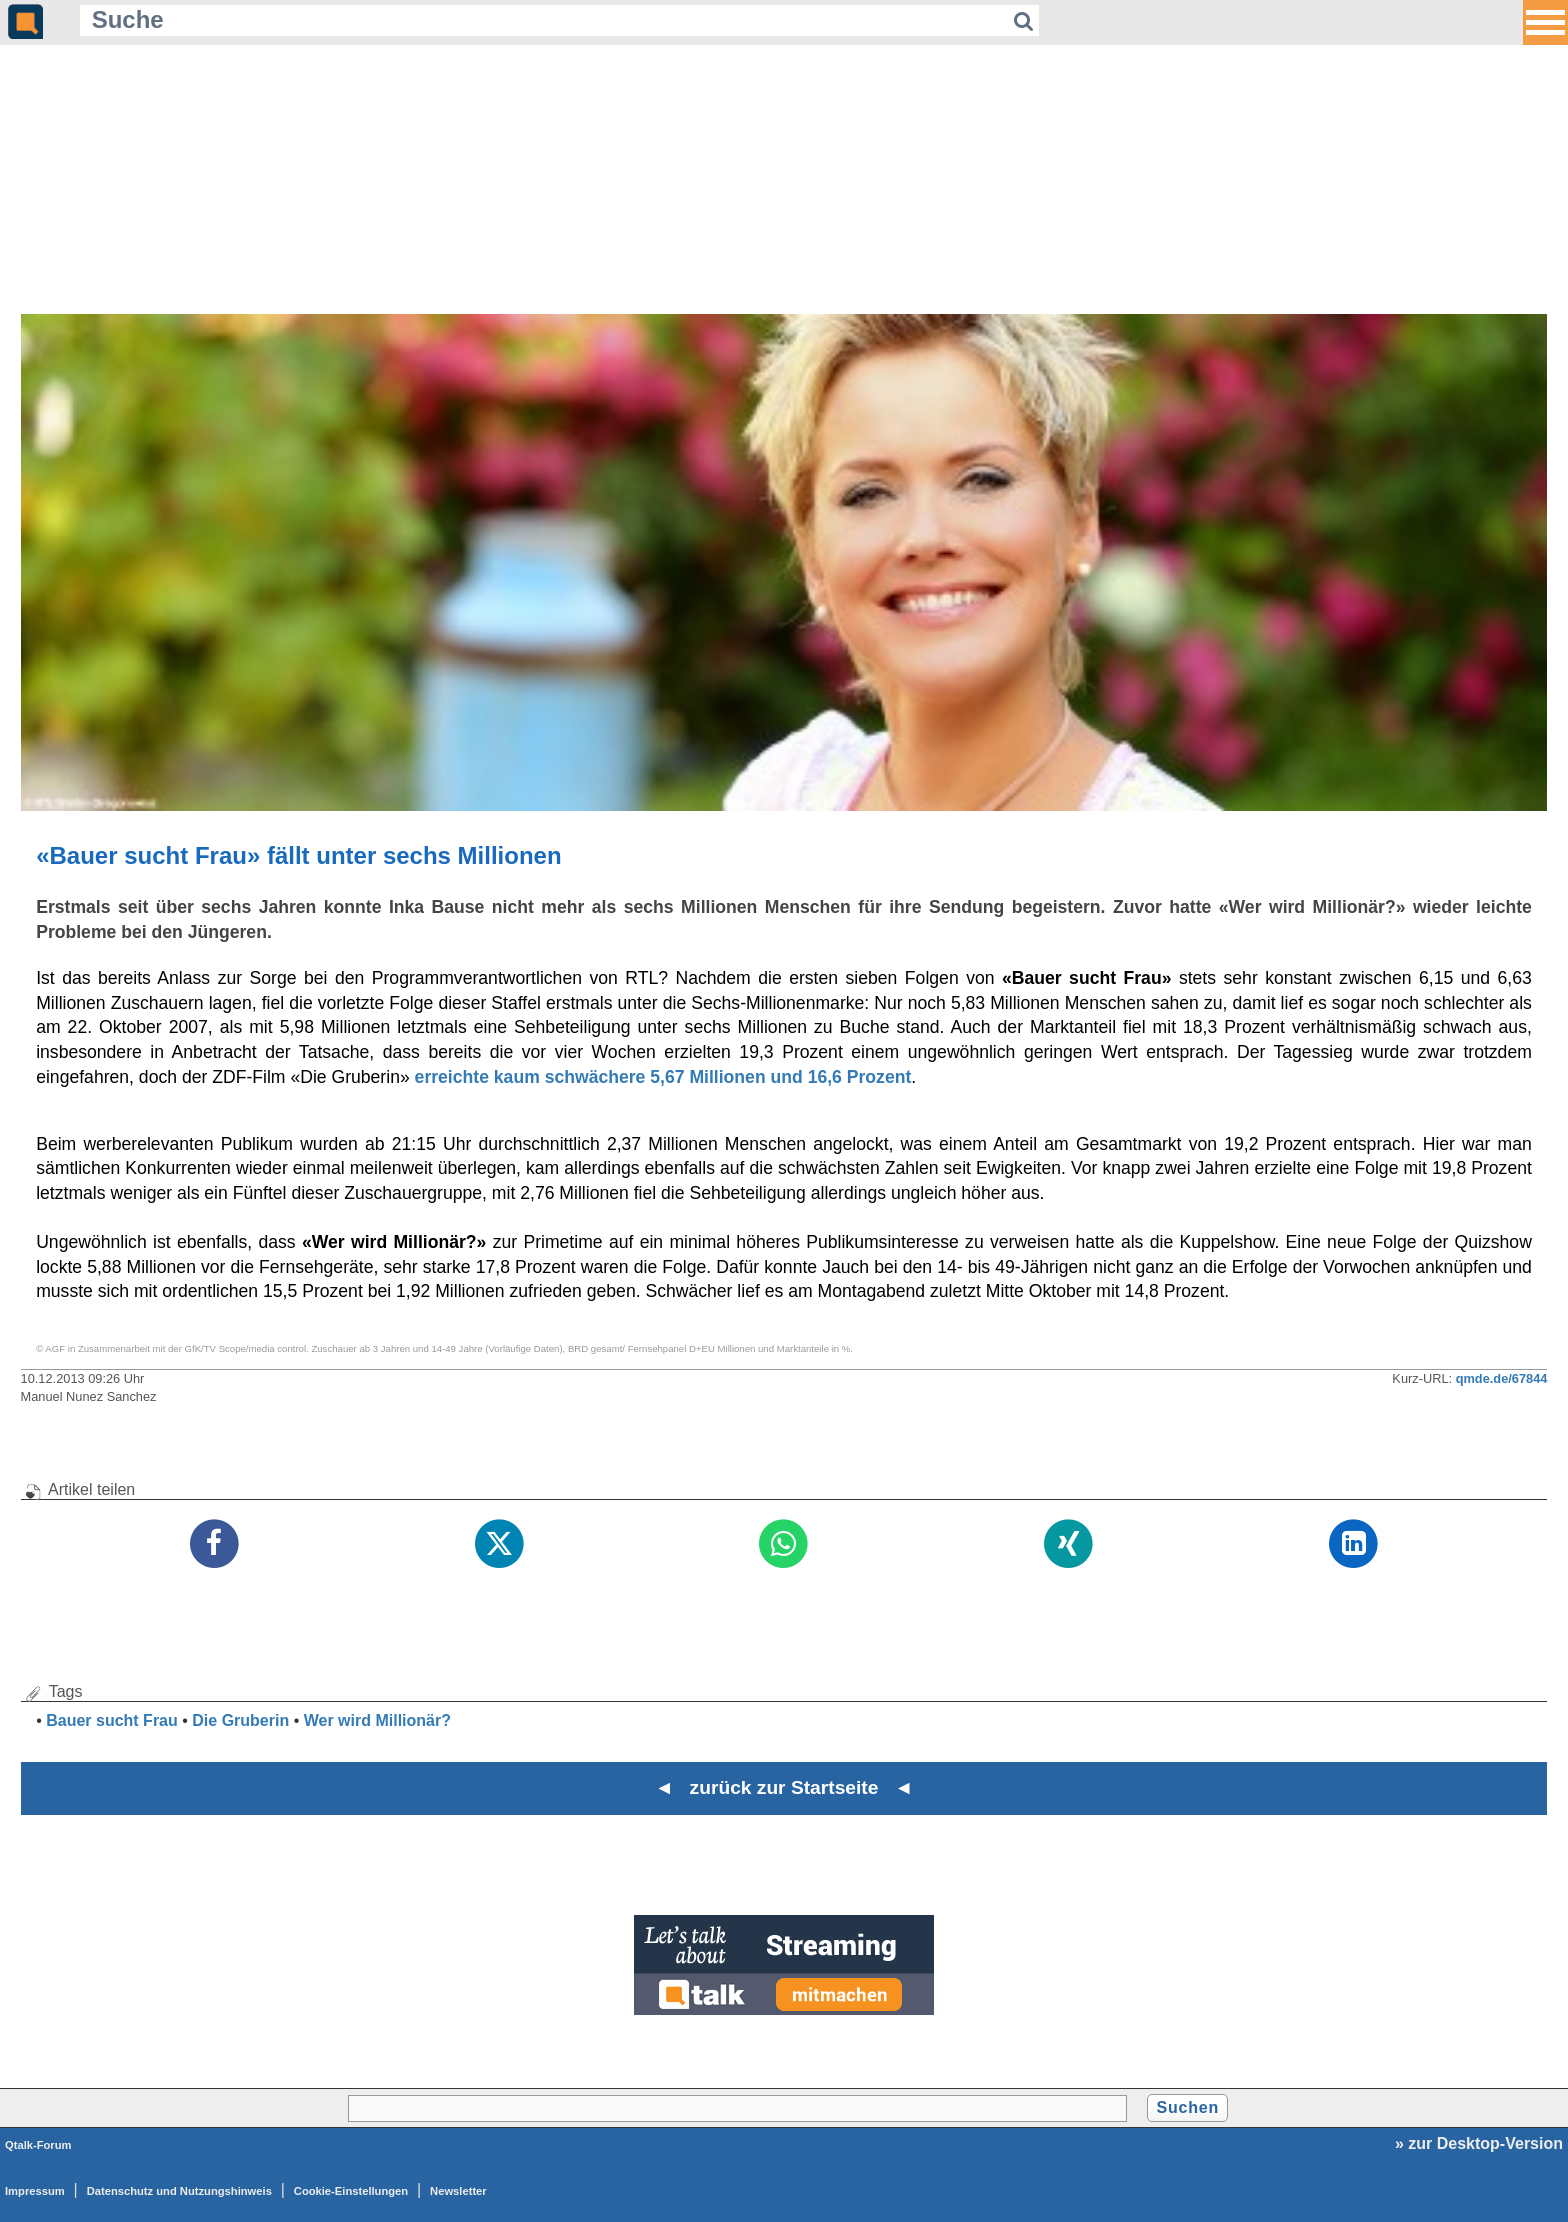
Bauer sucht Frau (112, 1720)
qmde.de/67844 (1502, 1378)
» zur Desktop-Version (1479, 2143)
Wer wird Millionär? (377, 1720)
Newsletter (458, 2191)
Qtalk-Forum (38, 2145)
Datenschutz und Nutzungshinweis (179, 2191)
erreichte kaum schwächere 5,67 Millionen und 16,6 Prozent (663, 1077)
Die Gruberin (240, 1720)
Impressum (35, 2191)
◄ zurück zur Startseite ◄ (784, 1787)
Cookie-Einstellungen (351, 2191)
